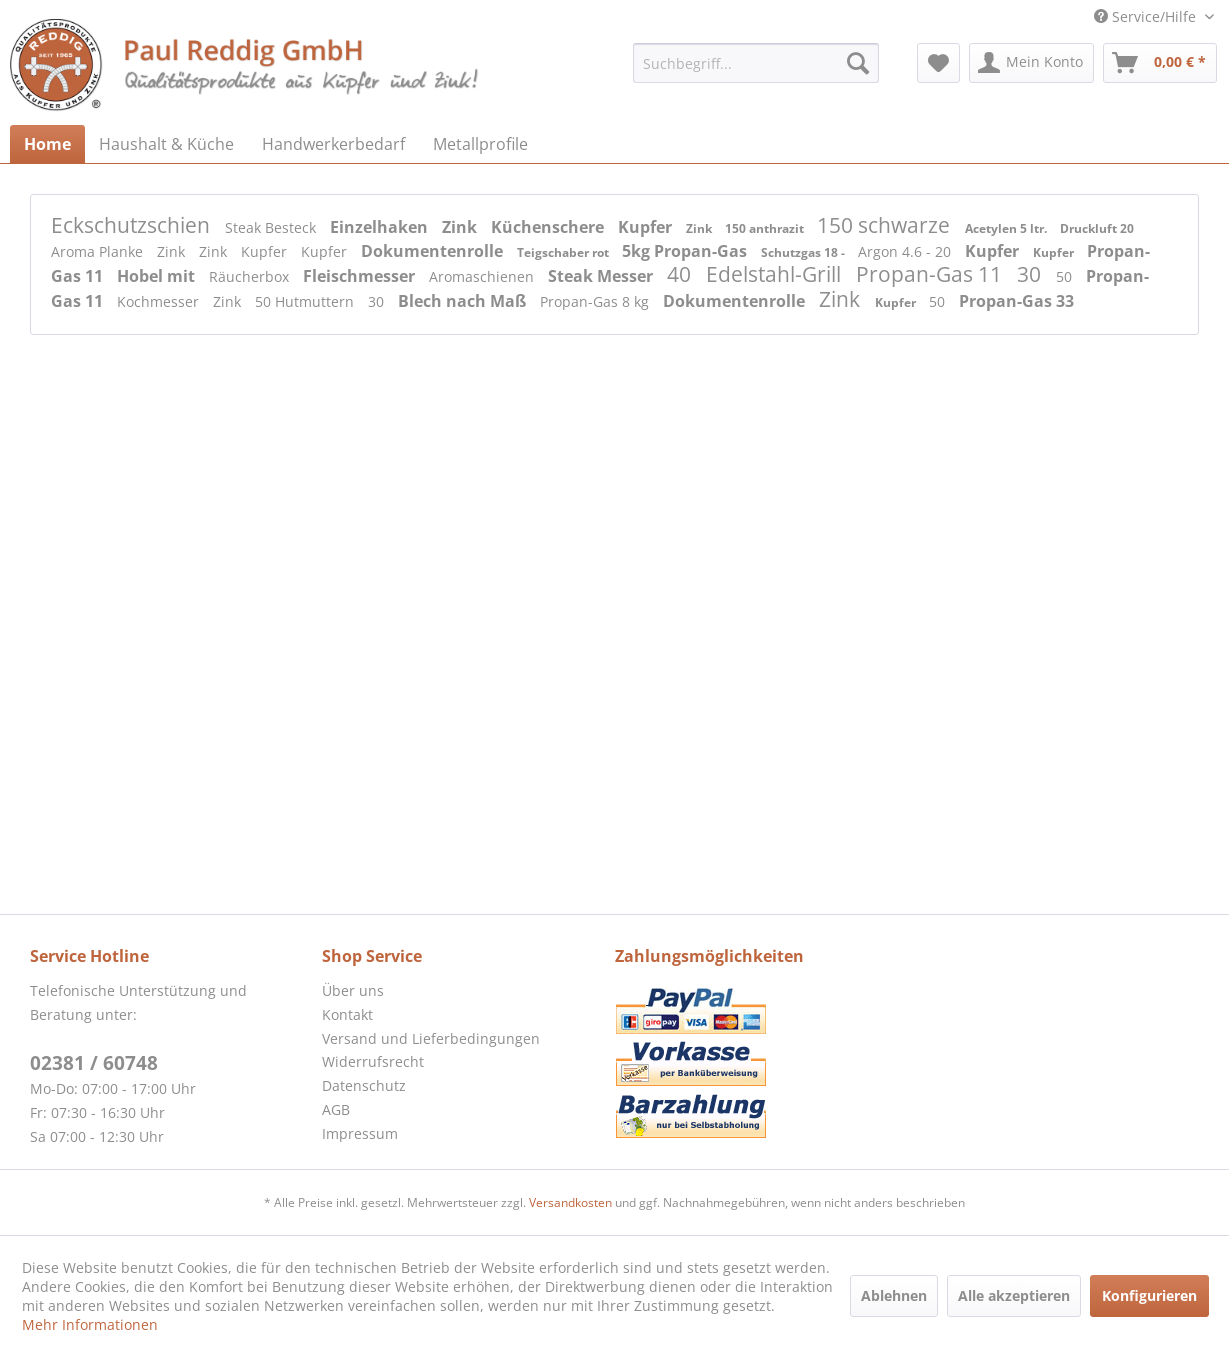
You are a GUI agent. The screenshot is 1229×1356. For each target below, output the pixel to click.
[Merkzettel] (938, 63)
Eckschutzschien (133, 225)
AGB (336, 1109)
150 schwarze (886, 225)
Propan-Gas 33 (1016, 301)
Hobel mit (158, 276)
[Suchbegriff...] (756, 63)
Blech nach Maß (464, 301)
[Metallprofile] (480, 144)
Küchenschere (549, 227)
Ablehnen (894, 1295)
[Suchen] (858, 63)
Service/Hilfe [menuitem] (1147, 16)
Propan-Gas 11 (931, 274)
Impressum (360, 1133)
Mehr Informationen (90, 1324)
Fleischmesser (361, 276)
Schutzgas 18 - (804, 252)
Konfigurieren (1149, 1295)
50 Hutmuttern (306, 301)
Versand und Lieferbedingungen (431, 1038)
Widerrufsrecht (373, 1061)
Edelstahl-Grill (776, 274)
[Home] (47, 144)
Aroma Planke (99, 251)
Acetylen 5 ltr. (1007, 228)
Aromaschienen (483, 276)
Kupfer (647, 227)
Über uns (353, 990)
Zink (461, 227)
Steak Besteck (272, 227)
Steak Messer (602, 276)
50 (1066, 276)
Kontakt (347, 1014)
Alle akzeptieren (1014, 1295)
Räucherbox (251, 276)
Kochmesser (160, 301)
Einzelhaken (381, 227)
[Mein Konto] (1031, 63)
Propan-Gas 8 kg (596, 301)
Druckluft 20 (1097, 228)
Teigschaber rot (564, 252)
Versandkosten (570, 1202)
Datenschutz (364, 1085)
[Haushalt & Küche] (166, 144)
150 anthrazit (766, 228)
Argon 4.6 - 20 (906, 251)
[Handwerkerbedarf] (333, 144)
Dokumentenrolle (434, 251)
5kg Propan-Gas (686, 251)
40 (681, 274)
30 (1031, 274)
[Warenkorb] (1160, 63)
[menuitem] (756, 63)
